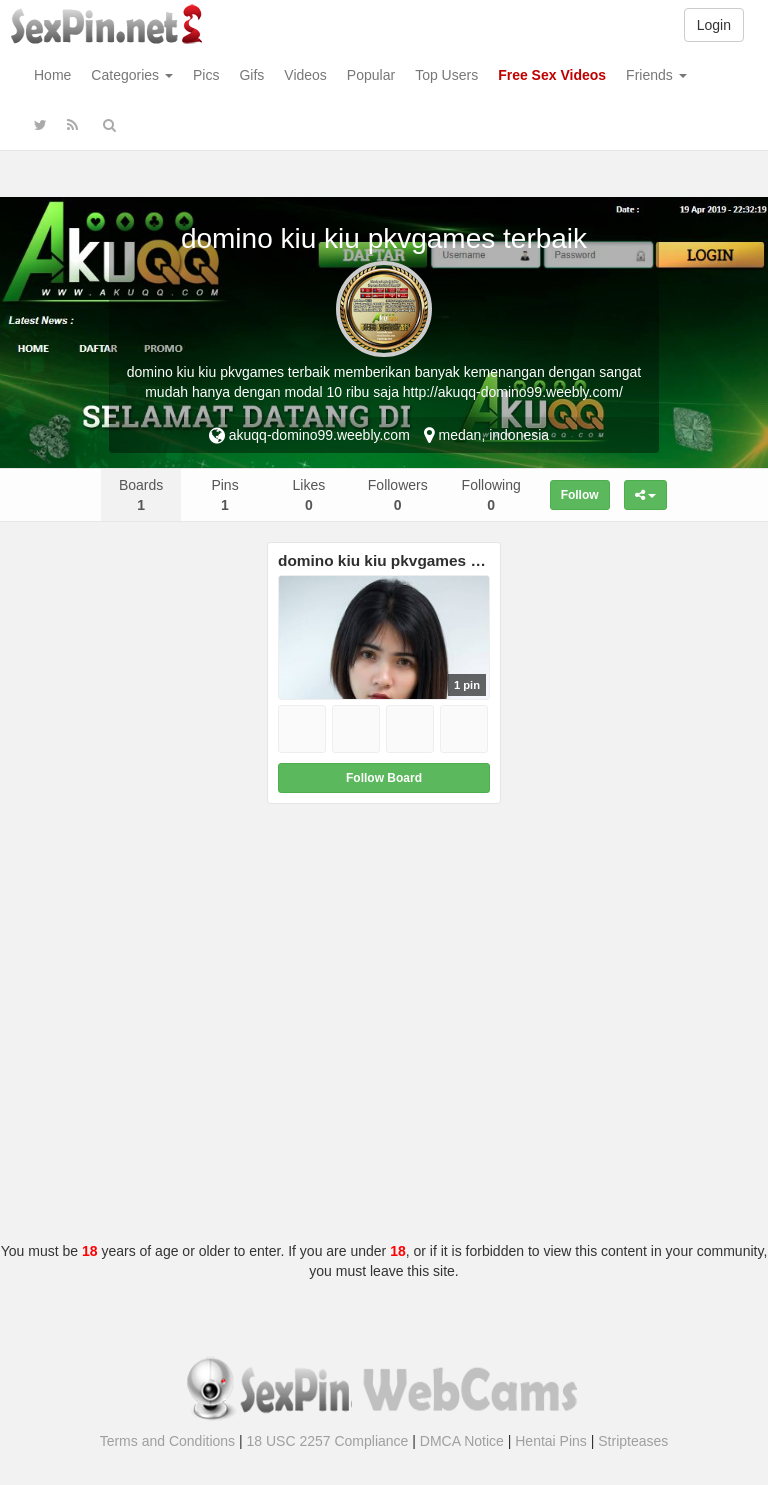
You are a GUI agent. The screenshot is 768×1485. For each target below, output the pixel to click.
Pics (206, 75)
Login (714, 25)
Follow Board (384, 778)
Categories (132, 75)
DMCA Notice (462, 1441)
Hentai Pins (551, 1441)
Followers (398, 495)
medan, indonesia (486, 435)
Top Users (446, 75)
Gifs (251, 75)
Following (491, 495)
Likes (309, 495)
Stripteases (633, 1441)
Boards (141, 495)
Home (52, 75)
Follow (580, 495)
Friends (656, 75)
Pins (224, 495)
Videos (305, 75)
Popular (371, 75)
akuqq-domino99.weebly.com (309, 435)
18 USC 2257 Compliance (328, 1441)
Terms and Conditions (167, 1441)
